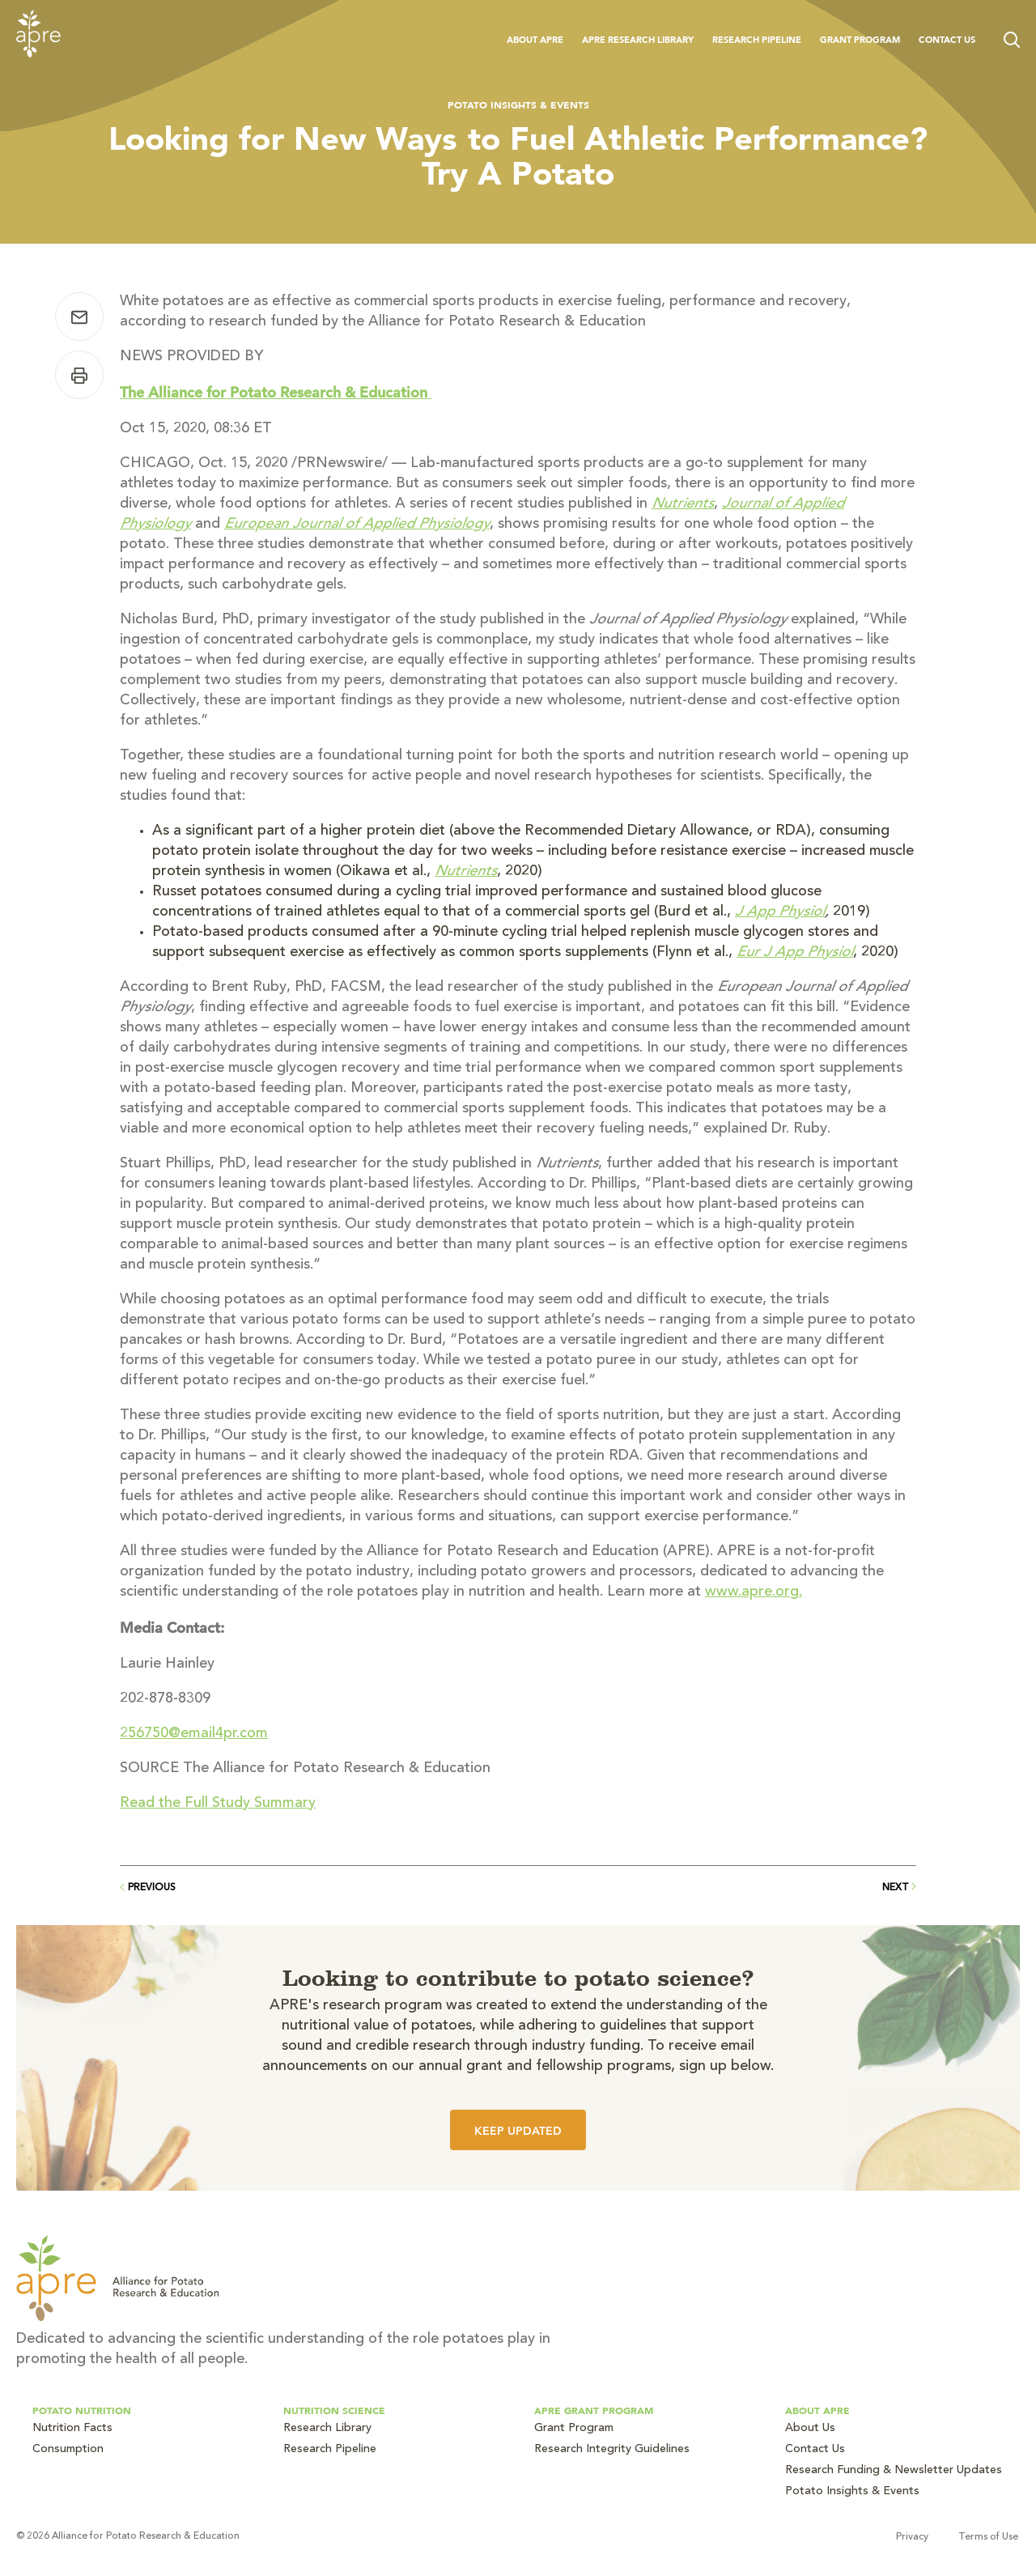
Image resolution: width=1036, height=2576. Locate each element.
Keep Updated (518, 2130)
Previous (148, 1888)
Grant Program (860, 39)
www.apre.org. (753, 1592)
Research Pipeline (756, 39)
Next (899, 1887)
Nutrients (683, 504)
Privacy (914, 2537)
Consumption (68, 2449)
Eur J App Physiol (795, 953)
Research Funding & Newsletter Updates (893, 2470)
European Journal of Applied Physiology (357, 524)
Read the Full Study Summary (217, 1803)
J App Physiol (780, 912)
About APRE (535, 39)
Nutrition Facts (72, 2428)
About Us (810, 2428)
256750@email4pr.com (193, 1734)
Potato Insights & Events (518, 104)
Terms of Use (990, 2537)
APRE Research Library (638, 39)
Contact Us (947, 39)
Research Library (327, 2428)
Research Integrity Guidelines (612, 2449)
